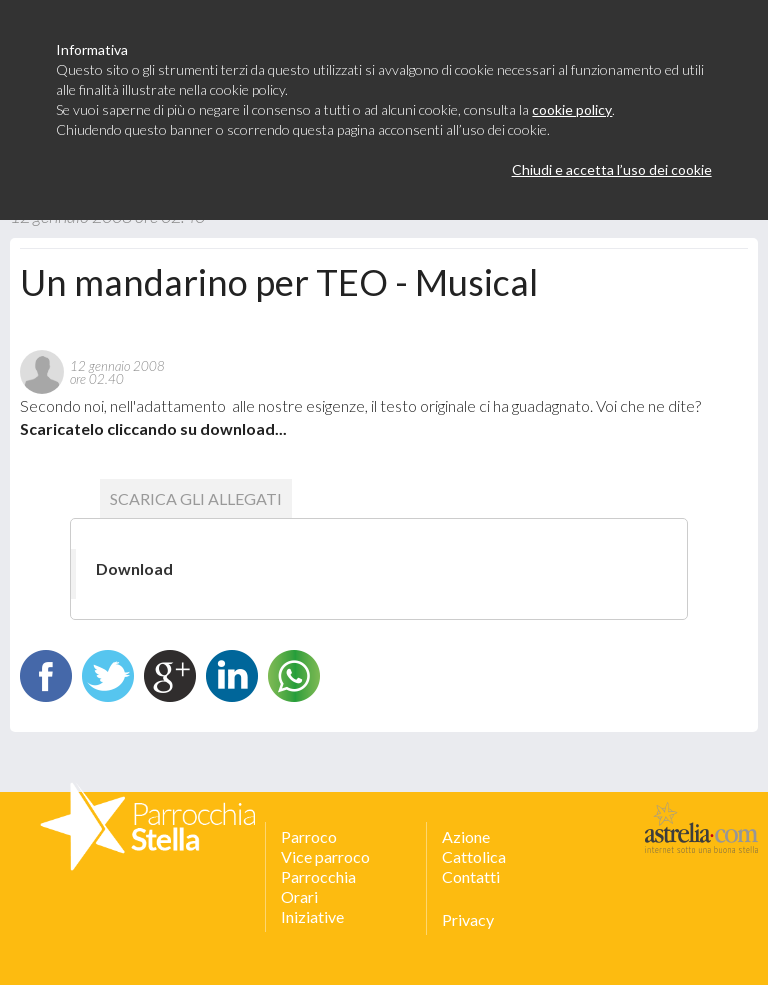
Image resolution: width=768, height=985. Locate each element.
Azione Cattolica (474, 846)
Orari (299, 896)
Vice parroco (325, 856)
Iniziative (312, 916)
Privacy (468, 919)
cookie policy (572, 109)
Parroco (309, 836)
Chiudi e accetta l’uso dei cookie (612, 169)
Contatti (471, 876)
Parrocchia (318, 876)
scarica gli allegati (196, 498)
